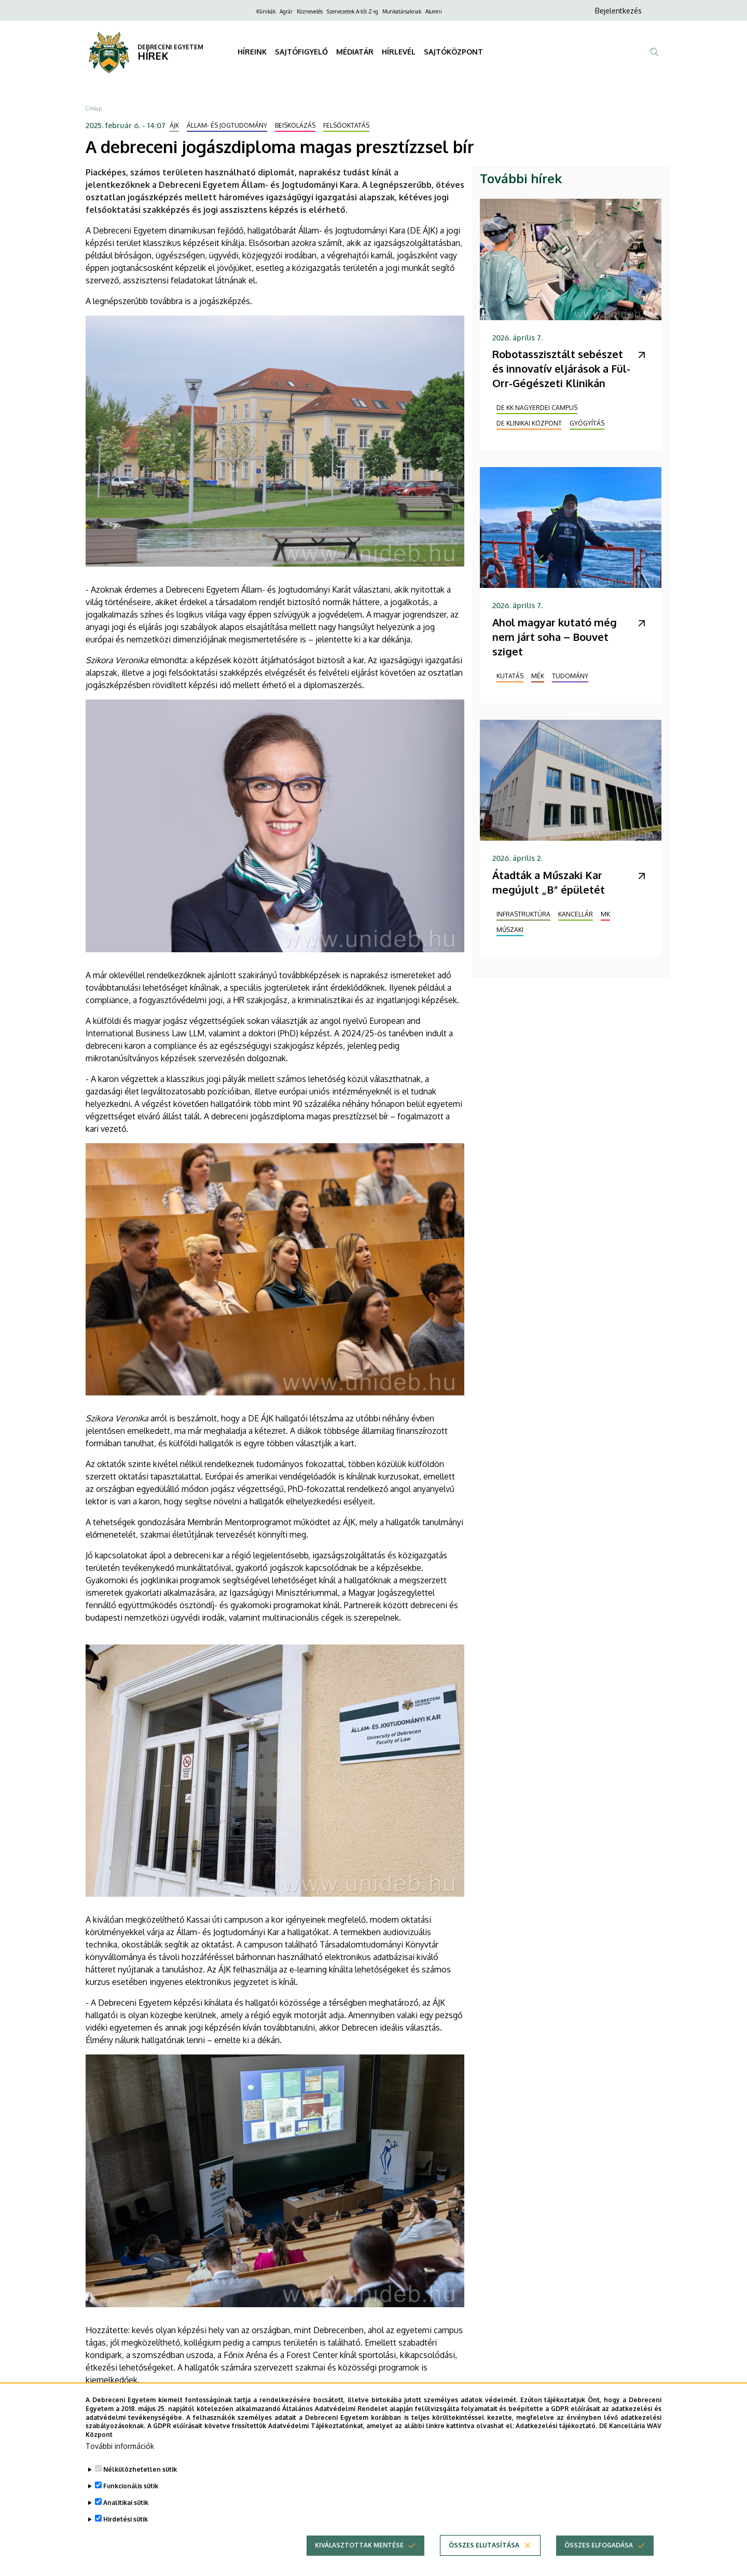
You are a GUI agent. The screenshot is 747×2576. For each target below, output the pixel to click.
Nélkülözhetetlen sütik (140, 2474)
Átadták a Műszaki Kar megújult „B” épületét (548, 882)
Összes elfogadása (598, 2550)
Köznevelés (310, 11)
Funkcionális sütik (130, 2491)
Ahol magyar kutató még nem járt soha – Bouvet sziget (554, 636)
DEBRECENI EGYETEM (170, 47)
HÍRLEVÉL (399, 51)
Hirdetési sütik (125, 2524)
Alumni (433, 11)
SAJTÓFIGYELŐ (301, 51)
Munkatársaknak (401, 11)
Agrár (286, 11)
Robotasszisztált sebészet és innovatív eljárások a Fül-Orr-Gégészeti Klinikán (561, 368)
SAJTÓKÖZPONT (453, 51)
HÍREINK (252, 51)
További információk (120, 2451)
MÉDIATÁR (355, 51)
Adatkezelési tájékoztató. (556, 2431)
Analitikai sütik (125, 2508)
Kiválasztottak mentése (359, 2550)
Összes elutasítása (484, 2550)
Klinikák (265, 11)
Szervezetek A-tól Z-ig (352, 11)
